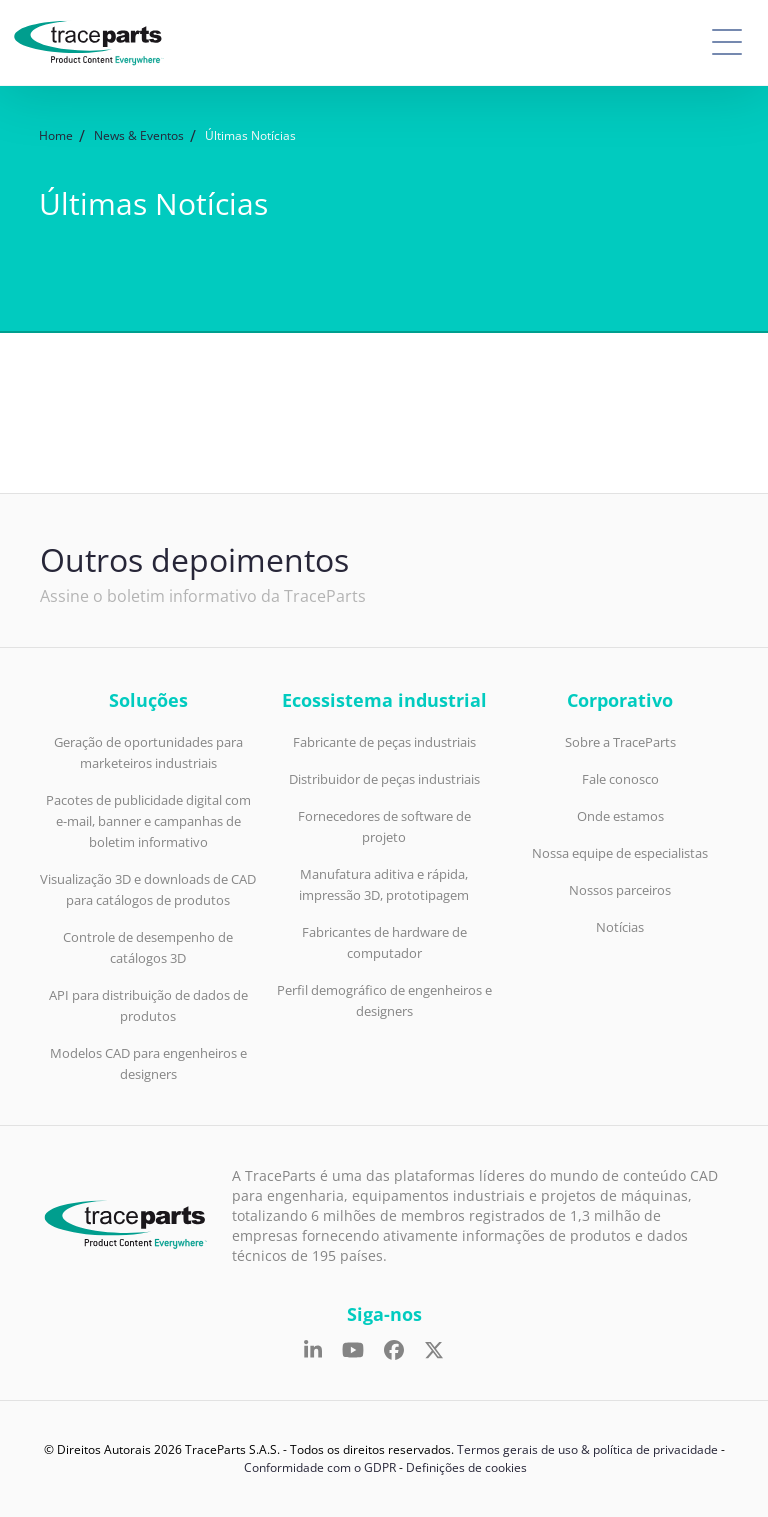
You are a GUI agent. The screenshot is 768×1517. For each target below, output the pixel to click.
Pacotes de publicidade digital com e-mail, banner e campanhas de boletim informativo (148, 821)
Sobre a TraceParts (620, 742)
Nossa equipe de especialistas (620, 853)
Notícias (620, 927)
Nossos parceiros (620, 890)
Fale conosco (620, 779)
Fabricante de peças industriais (384, 742)
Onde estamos (620, 816)
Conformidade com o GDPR (320, 1467)
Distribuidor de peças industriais (384, 779)
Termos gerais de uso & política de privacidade (587, 1449)
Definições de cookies (466, 1467)
